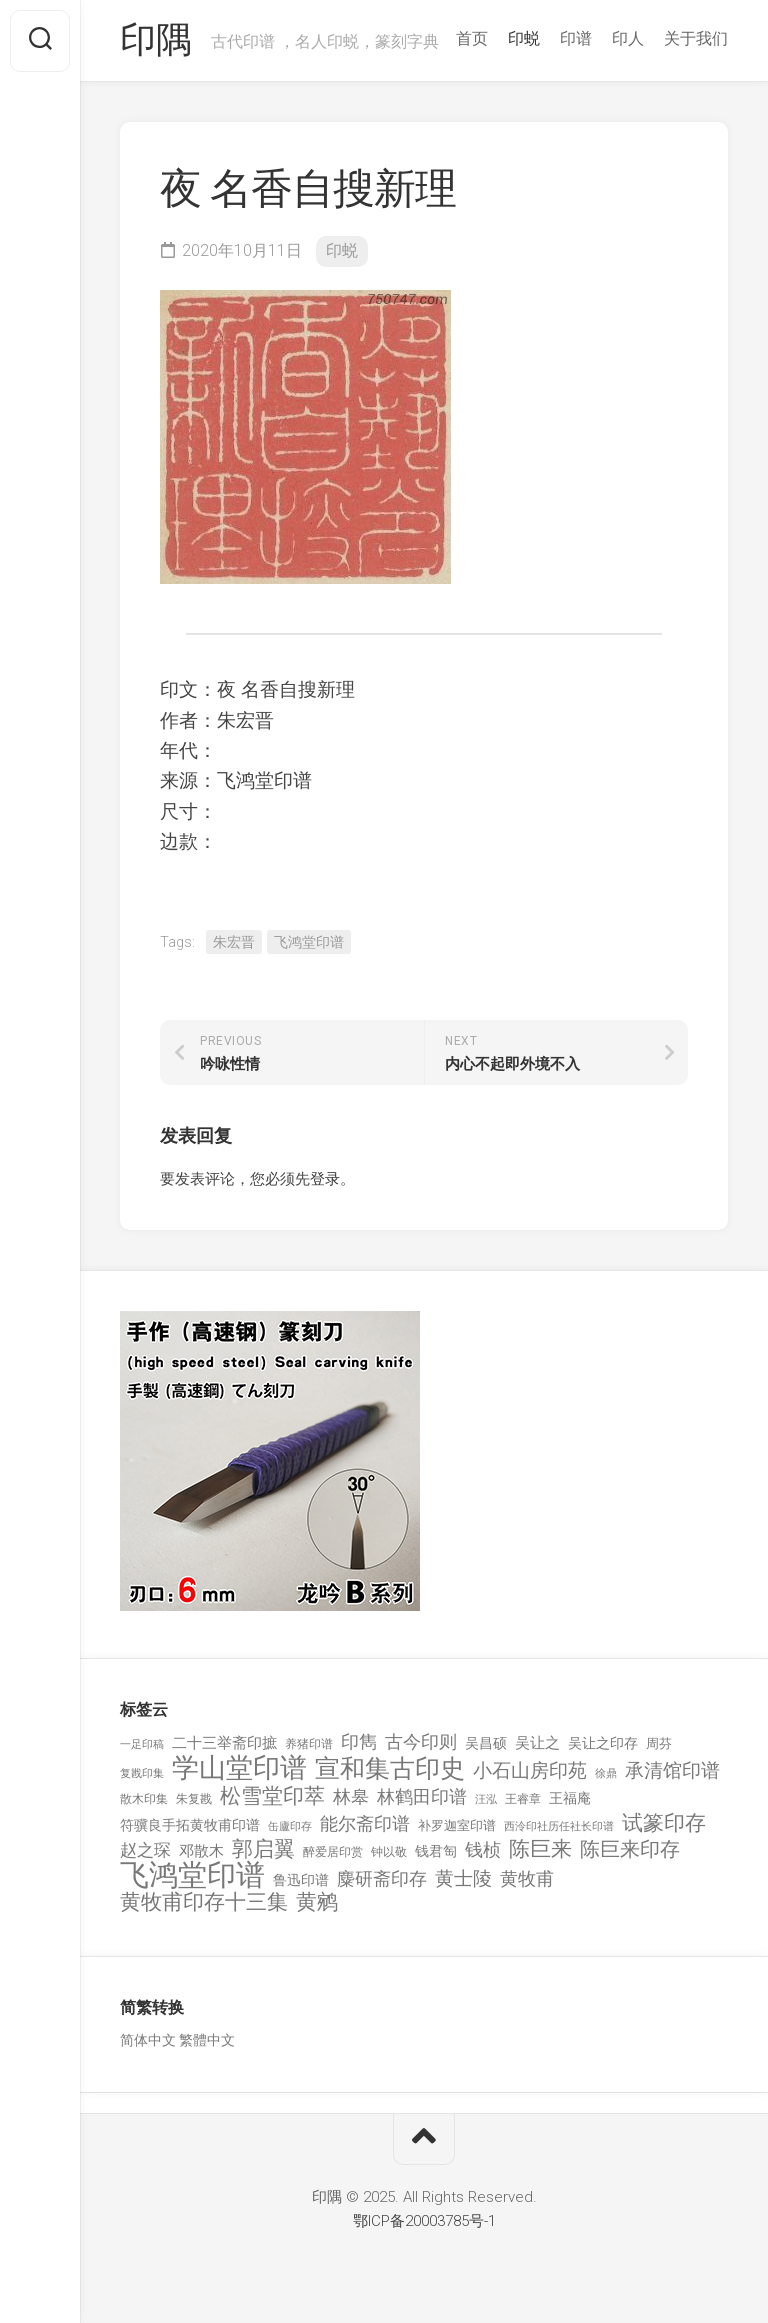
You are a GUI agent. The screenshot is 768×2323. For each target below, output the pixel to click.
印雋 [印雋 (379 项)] (359, 1741)
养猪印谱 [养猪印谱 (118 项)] (309, 1744)
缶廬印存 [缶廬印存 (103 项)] (290, 1826)
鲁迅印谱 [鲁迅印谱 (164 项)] (301, 1880)
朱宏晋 (234, 942)
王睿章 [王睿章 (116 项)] (523, 1799)
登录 (325, 1179)
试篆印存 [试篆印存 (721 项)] (664, 1823)
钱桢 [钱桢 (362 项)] (483, 1849)
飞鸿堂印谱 (309, 942)
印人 (628, 38)
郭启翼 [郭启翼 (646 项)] (263, 1849)
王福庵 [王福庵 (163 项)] (570, 1798)
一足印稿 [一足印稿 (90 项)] (142, 1744)
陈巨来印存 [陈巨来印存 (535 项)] (630, 1850)
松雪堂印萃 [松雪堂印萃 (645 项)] (272, 1796)
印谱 (576, 38)
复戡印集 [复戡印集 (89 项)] (142, 1773)
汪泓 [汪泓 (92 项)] (486, 1799)
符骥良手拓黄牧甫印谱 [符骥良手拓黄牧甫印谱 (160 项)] (190, 1825)
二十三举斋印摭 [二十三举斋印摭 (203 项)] (224, 1743)
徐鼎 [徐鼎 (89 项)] (606, 1773)
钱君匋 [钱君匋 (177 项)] (436, 1851)
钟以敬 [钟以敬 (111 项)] (389, 1852)
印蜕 (524, 38)
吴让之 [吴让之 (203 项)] (537, 1743)
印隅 (155, 41)
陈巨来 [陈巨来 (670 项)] (540, 1849)
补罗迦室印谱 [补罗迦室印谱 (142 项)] (457, 1825)
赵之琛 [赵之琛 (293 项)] (145, 1850)
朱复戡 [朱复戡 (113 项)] (194, 1799)
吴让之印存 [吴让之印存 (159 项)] (603, 1743)
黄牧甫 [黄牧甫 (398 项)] (527, 1878)
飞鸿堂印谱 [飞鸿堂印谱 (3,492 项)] (192, 1875)
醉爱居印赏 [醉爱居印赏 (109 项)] (333, 1852)
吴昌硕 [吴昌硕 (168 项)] (486, 1743)
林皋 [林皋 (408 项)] (351, 1796)
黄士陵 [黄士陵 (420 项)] (463, 1879)
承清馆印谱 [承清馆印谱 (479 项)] (672, 1771)
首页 (472, 38)
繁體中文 (207, 2040)
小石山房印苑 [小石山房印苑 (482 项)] (530, 1771)
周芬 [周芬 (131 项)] (659, 1743)
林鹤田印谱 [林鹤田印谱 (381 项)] (422, 1796)
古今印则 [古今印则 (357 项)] (421, 1742)
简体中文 (148, 2040)
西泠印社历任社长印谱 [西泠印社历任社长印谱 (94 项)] (559, 1826)
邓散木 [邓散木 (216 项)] (201, 1851)
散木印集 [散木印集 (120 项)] (144, 1799)
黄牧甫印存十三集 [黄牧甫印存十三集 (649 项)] (204, 1902)
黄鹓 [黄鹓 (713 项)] (317, 1902)
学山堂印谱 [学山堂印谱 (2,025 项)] (239, 1768)
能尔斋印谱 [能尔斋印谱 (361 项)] (365, 1823)
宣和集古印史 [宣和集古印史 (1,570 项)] (390, 1768)
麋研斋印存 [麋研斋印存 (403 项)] (382, 1878)
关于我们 (696, 38)
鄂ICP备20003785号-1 (424, 2221)
